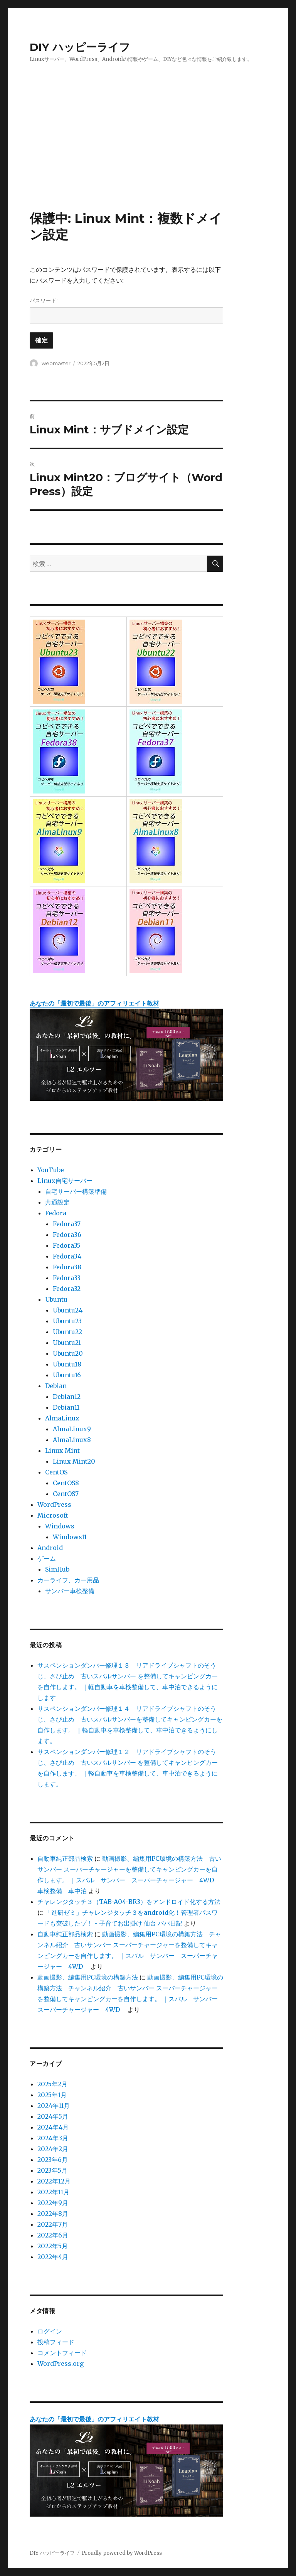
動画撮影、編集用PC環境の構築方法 (87, 1977)
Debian (56, 1386)
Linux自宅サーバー (64, 1180)
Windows (59, 1526)
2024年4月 (53, 2127)
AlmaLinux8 (72, 1440)
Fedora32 (67, 1288)
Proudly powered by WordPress (122, 2553)
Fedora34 (67, 1256)
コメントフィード (62, 2353)
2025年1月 (52, 2095)
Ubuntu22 (67, 1332)
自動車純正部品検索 (65, 1858)
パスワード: (127, 310)
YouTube (50, 1170)
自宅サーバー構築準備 (76, 1191)
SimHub (57, 1569)
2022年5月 (52, 2246)
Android (50, 1548)
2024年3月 (52, 2138)
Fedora (55, 1213)
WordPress (54, 1504)
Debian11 (66, 1407)
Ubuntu (56, 1299)
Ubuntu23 (67, 1321)
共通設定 (57, 1202)
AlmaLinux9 (72, 1429)
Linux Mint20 (74, 1461)
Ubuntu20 (68, 1353)
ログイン (49, 2331)
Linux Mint (62, 1450)
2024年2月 (52, 2149)
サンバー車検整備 (69, 1591)
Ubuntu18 (67, 1364)
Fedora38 (67, 1267)
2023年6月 (52, 2159)
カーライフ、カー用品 (68, 1580)
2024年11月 (53, 2105)
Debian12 (67, 1396)
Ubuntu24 (67, 1310)
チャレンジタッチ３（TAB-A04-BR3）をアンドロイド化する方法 (128, 1901)
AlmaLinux (62, 1418)
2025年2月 (52, 2084)
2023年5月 (52, 2170)
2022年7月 (52, 2224)
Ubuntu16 (67, 1375)
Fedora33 (67, 1278)
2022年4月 (52, 2257)
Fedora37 (67, 1224)
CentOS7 (66, 1494)
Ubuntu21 (67, 1342)
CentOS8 (66, 1483)
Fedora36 (67, 1234)
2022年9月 (52, 2203)
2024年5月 (52, 2116)
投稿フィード (55, 2342)
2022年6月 (52, 2235)
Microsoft (52, 1515)
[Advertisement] (149, 153)
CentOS (56, 1472)
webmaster (56, 363)
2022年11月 (53, 2192)
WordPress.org (60, 2363)
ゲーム (46, 1558)
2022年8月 (52, 2213)
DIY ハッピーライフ (80, 47)
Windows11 (70, 1537)
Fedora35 (67, 1245)
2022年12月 (54, 2181)
